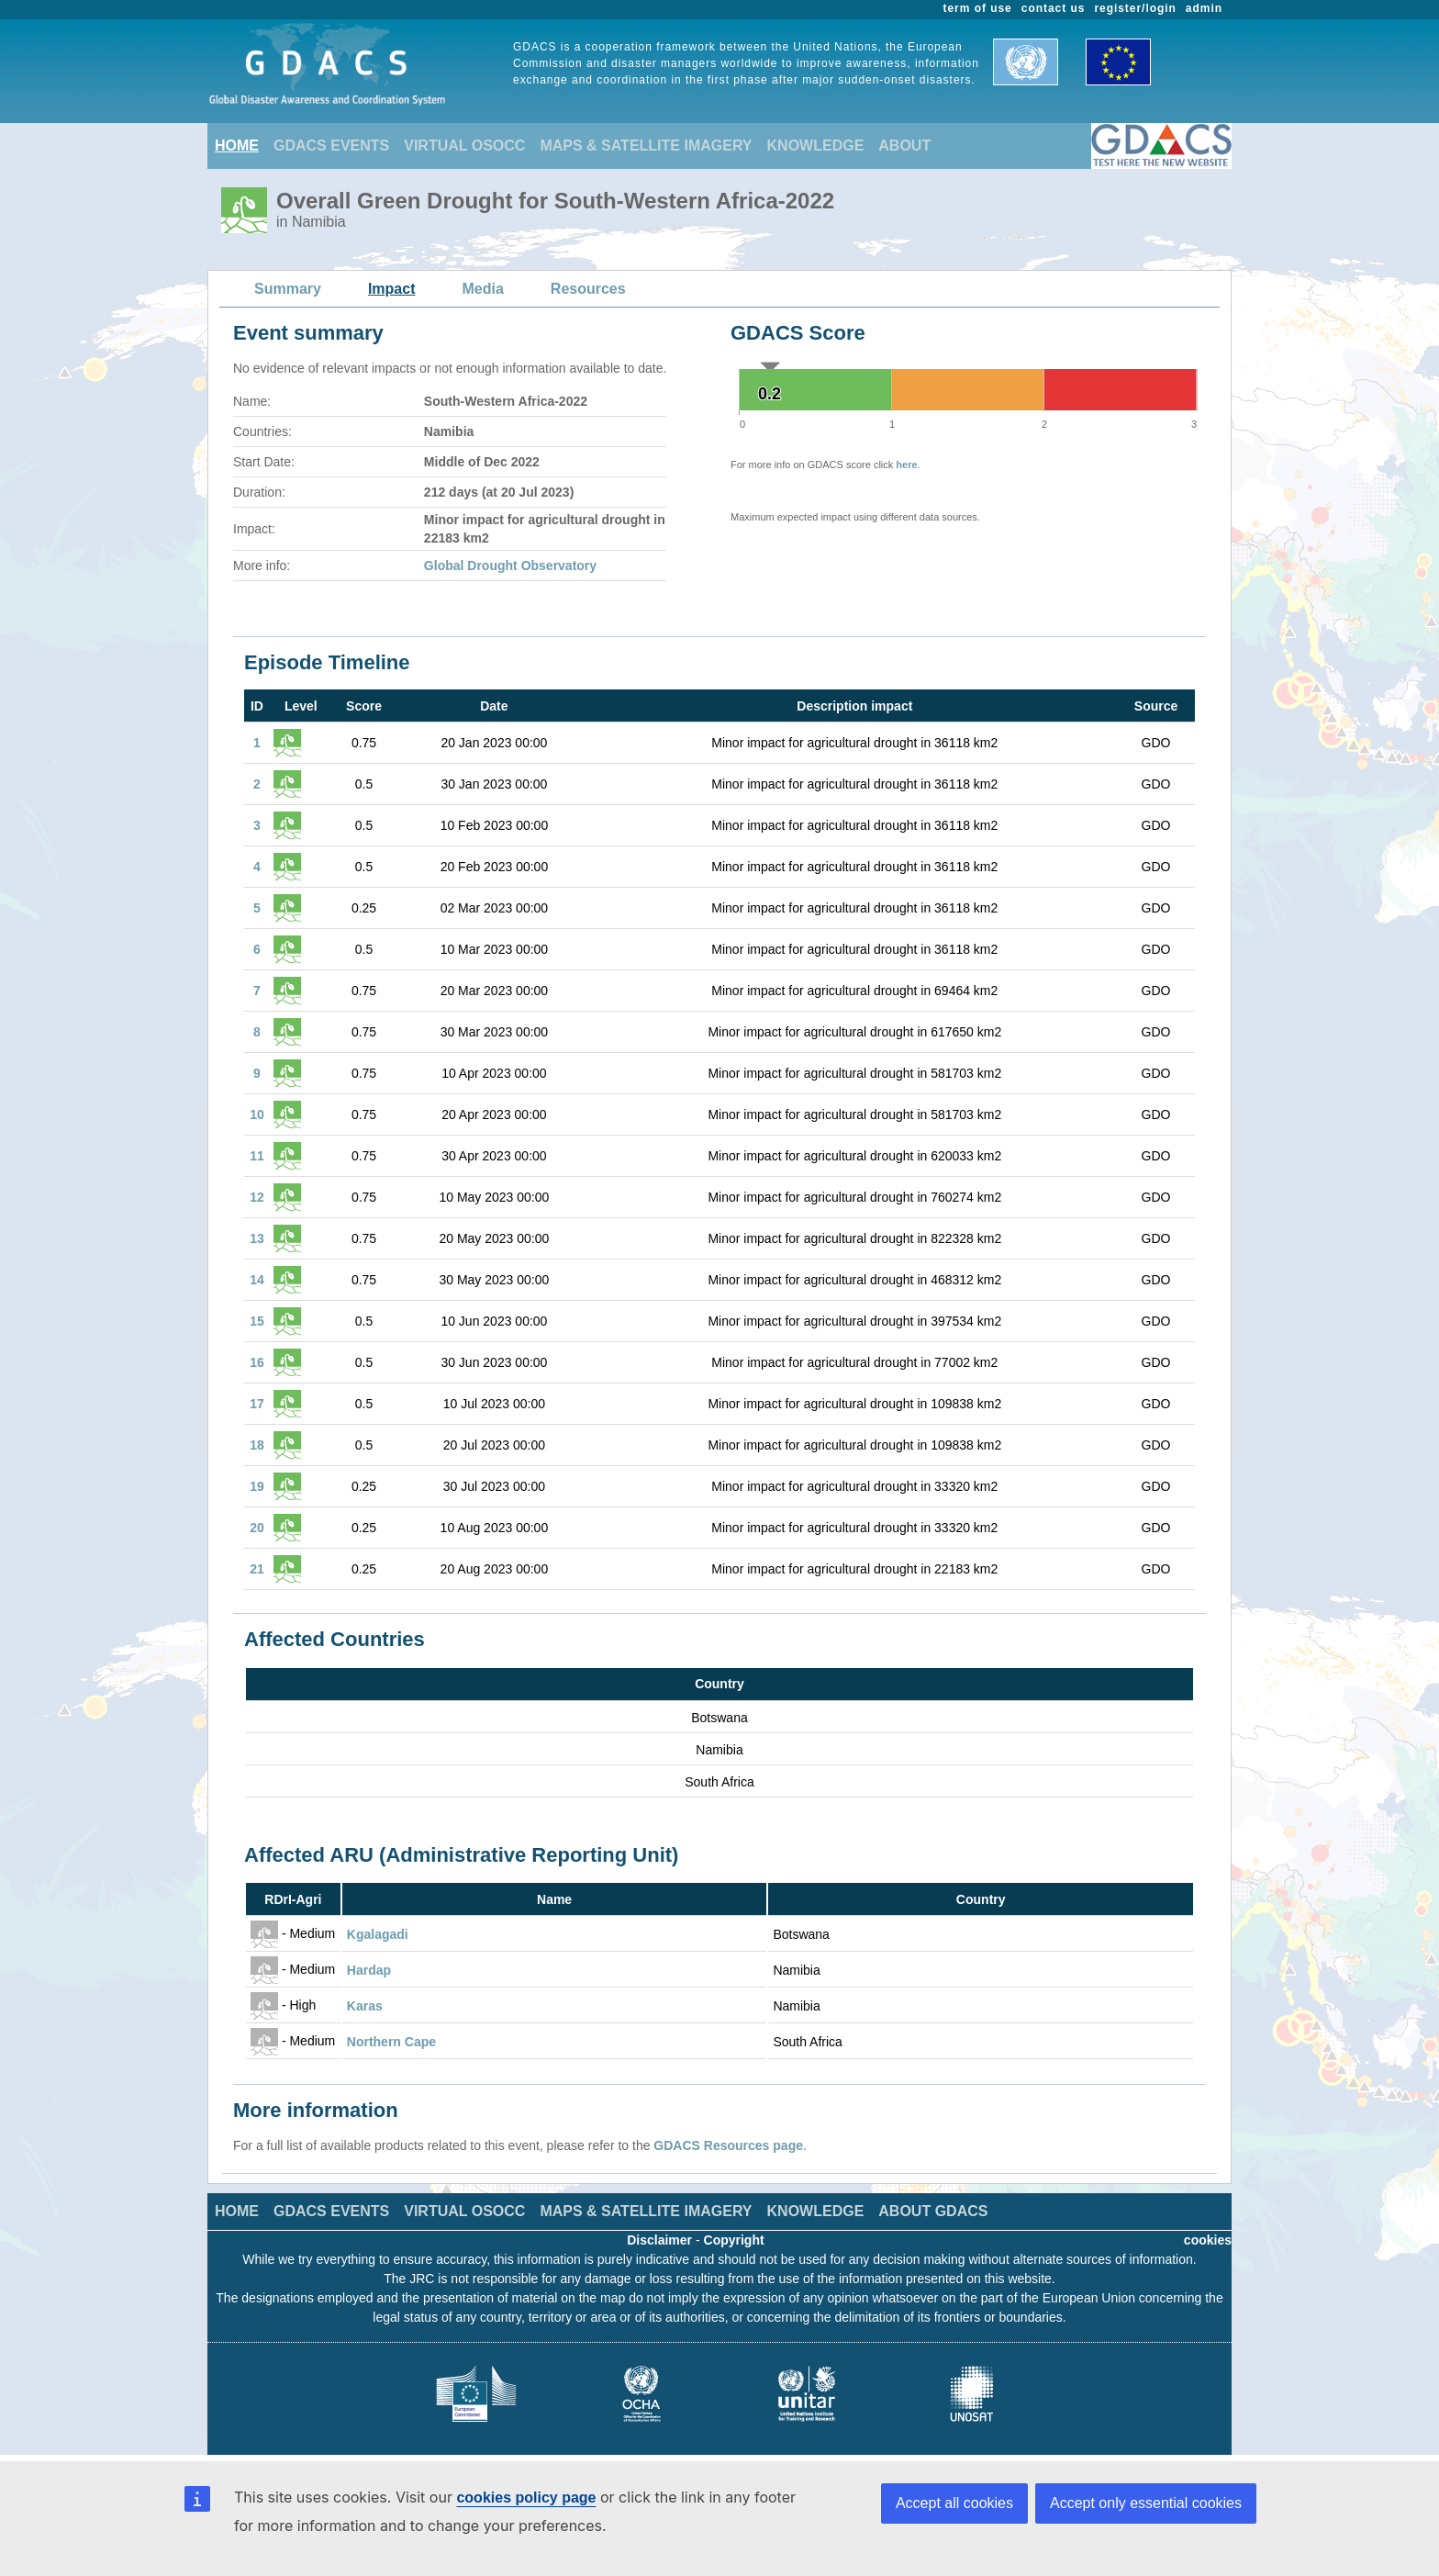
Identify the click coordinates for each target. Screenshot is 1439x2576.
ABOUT (904, 145)
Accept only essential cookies (1146, 2503)
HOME (237, 145)
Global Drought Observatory (510, 565)
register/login (1135, 8)
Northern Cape (391, 2041)
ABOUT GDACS (932, 2211)
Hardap (369, 1970)
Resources (588, 289)
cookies (1208, 2240)
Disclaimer (659, 2240)
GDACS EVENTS (331, 145)
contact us (1053, 8)
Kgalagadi (377, 1934)
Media (483, 289)
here (906, 464)
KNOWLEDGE (816, 145)
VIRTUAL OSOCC (464, 145)
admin (1204, 8)
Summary (287, 289)
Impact (392, 289)
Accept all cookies (954, 2503)
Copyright (734, 2240)
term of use (977, 8)
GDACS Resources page (728, 2145)
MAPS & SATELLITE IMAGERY (646, 145)
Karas (365, 2006)
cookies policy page (526, 2497)
